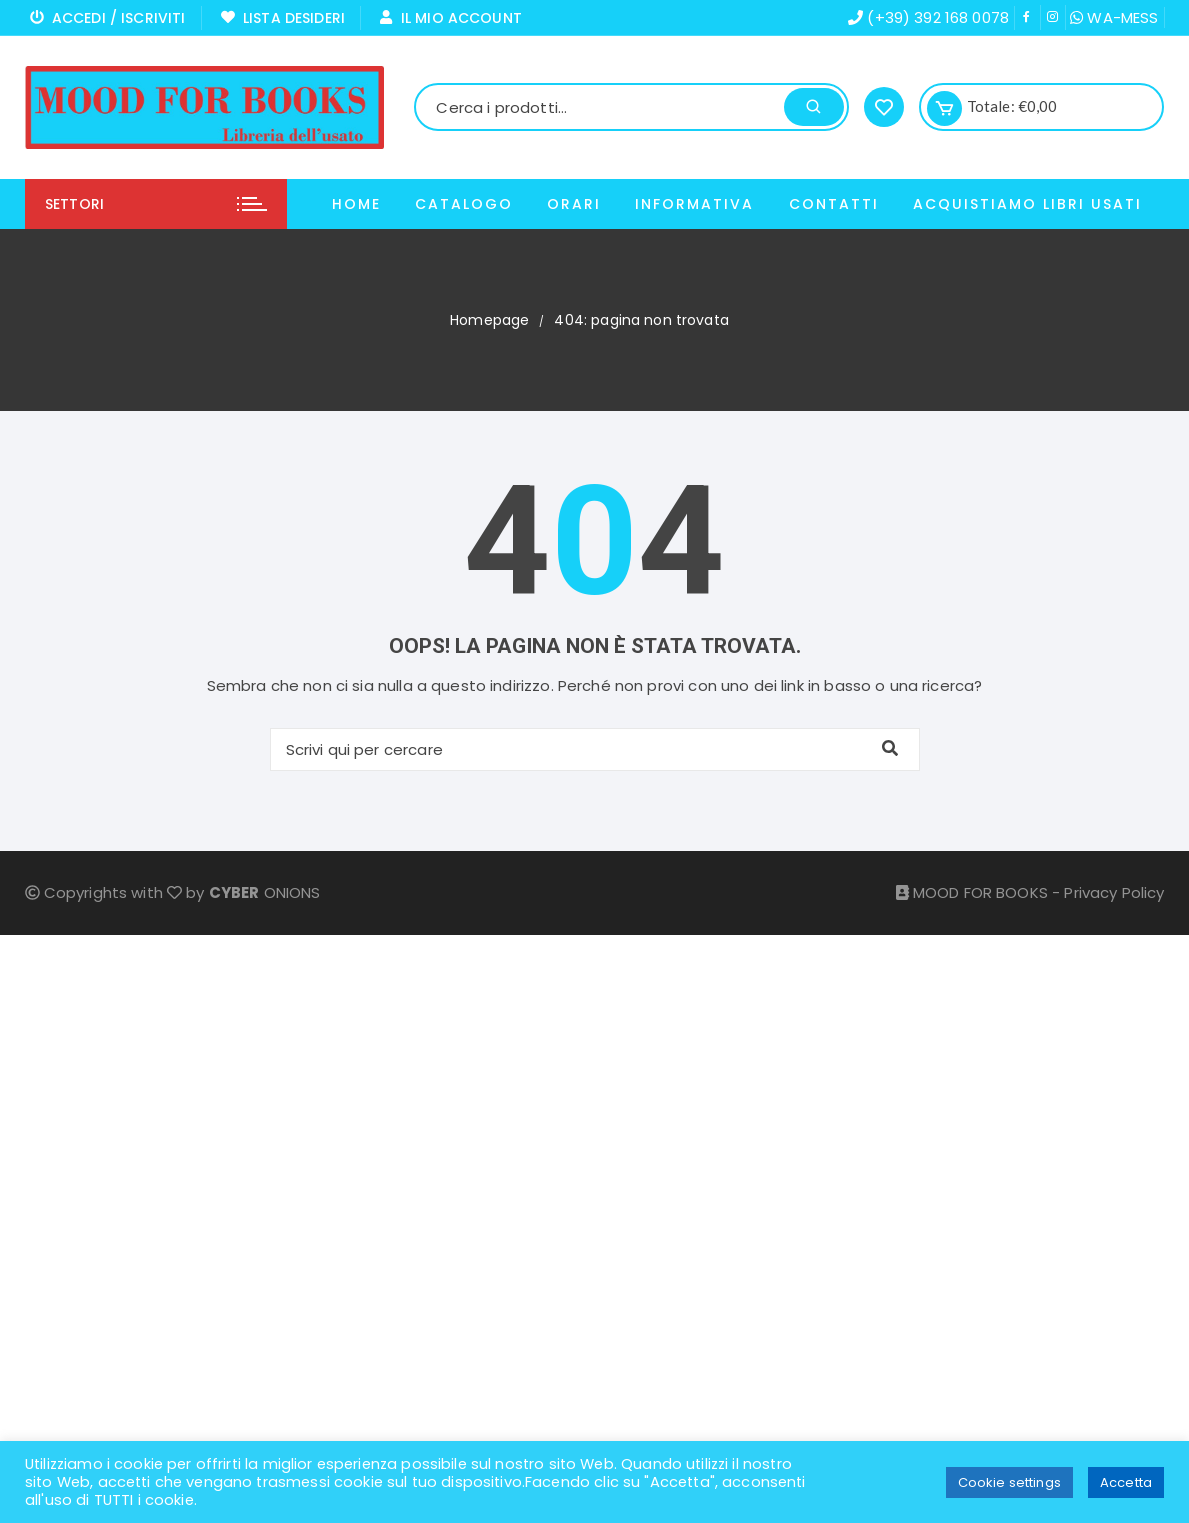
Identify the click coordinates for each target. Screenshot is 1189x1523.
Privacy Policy (1114, 892)
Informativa (694, 204)
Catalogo (464, 204)
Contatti (834, 204)
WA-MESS (1114, 17)
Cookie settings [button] (1009, 1482)
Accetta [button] (1126, 1482)
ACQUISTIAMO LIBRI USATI (1027, 204)
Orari (574, 204)
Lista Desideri (283, 18)
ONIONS (265, 892)
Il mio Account (451, 18)
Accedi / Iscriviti (108, 18)
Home (356, 204)
